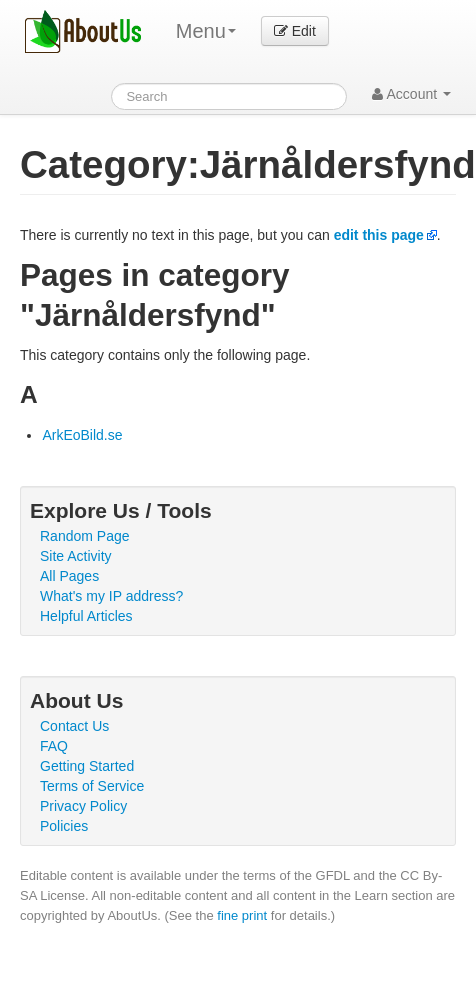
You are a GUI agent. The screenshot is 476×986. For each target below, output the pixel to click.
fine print (242, 915)
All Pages (69, 576)
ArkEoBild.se (82, 435)
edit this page (379, 235)
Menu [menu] (206, 31)
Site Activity (76, 556)
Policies (64, 826)
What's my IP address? (111, 596)
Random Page (85, 536)
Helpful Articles (86, 616)
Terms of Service (92, 786)
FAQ (54, 746)
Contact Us (74, 726)
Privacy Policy (83, 806)
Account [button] (411, 94)
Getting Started (87, 766)
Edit (295, 31)
